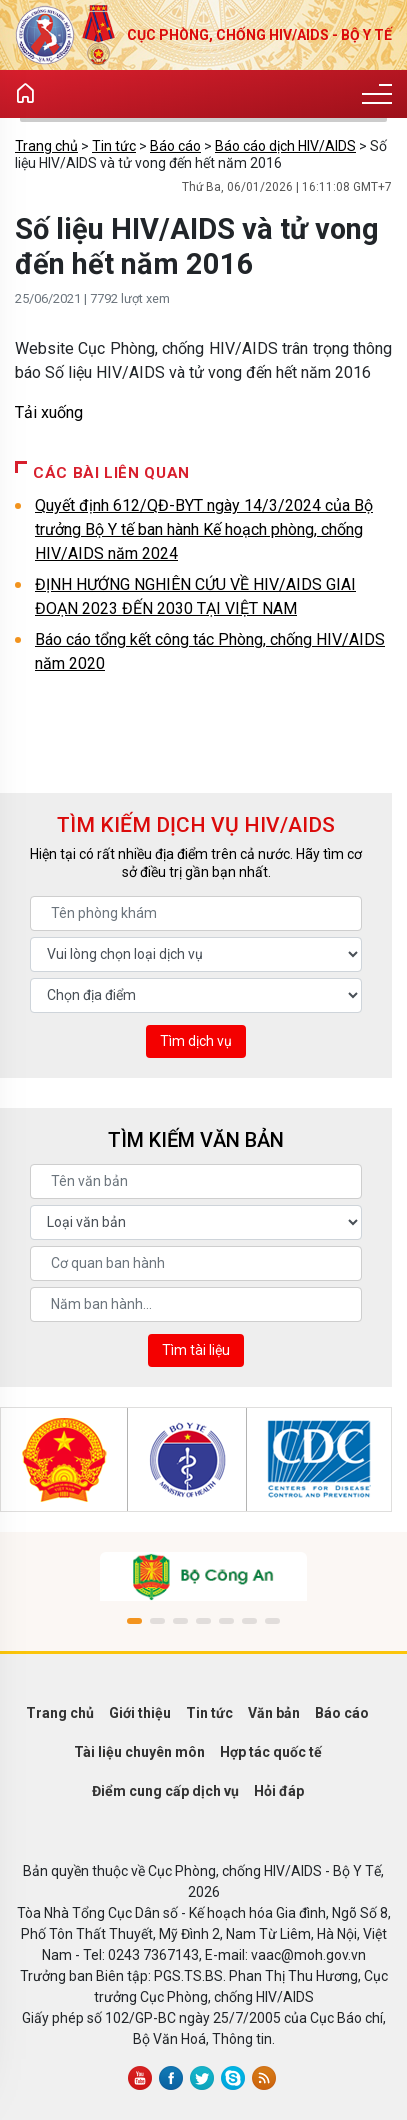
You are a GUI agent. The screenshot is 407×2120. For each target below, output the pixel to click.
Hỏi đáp (279, 1791)
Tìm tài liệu (196, 1350)
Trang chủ (46, 146)
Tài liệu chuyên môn (139, 1752)
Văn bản (274, 1713)
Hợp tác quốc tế (271, 1752)
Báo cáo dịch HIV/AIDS (285, 146)
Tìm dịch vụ (196, 1041)
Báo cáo (175, 146)
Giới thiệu (140, 1713)
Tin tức (114, 146)
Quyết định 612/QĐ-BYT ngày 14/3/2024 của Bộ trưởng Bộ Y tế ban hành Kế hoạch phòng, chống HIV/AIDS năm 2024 (204, 529)
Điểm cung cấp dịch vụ (165, 1791)
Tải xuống (49, 412)
